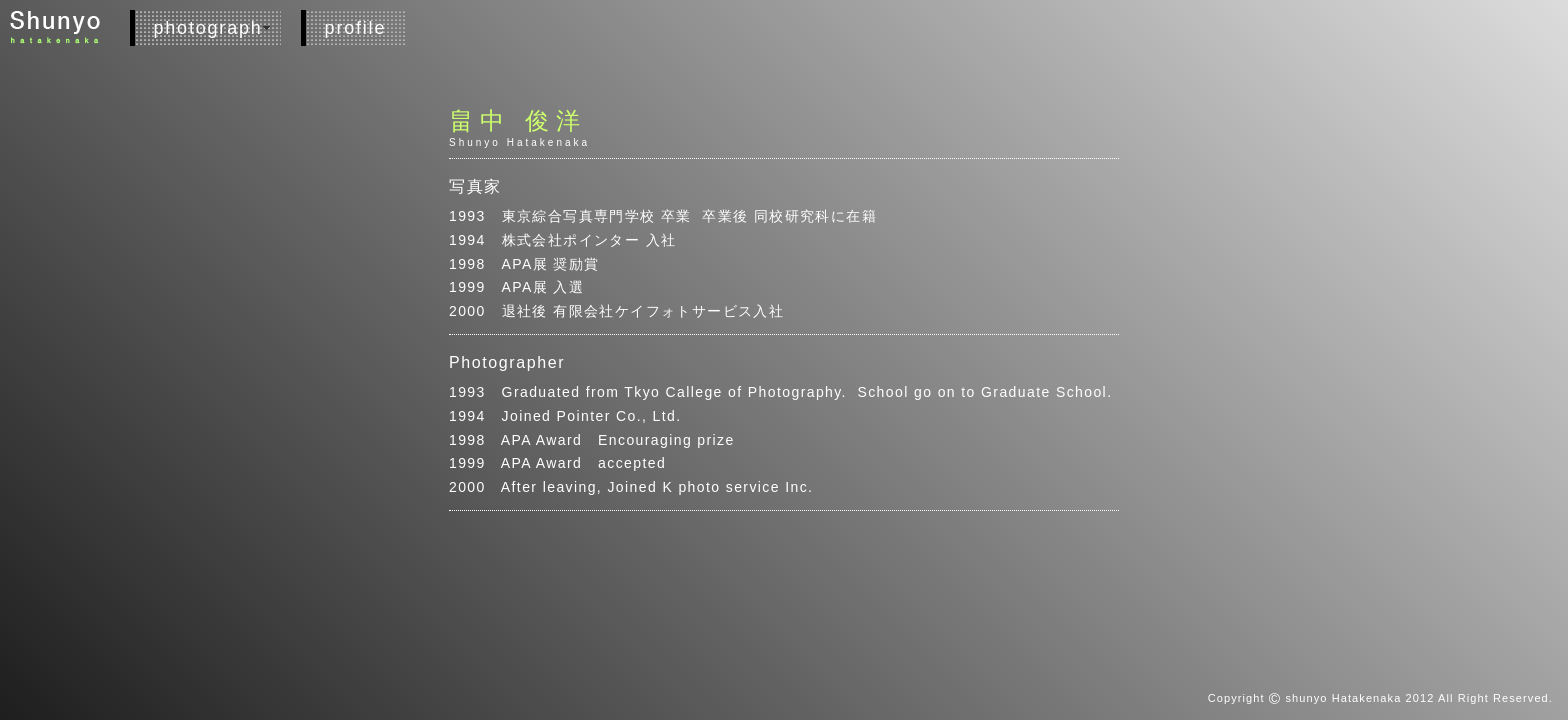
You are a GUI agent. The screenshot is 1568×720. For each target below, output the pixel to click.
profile (356, 28)
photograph (208, 28)
